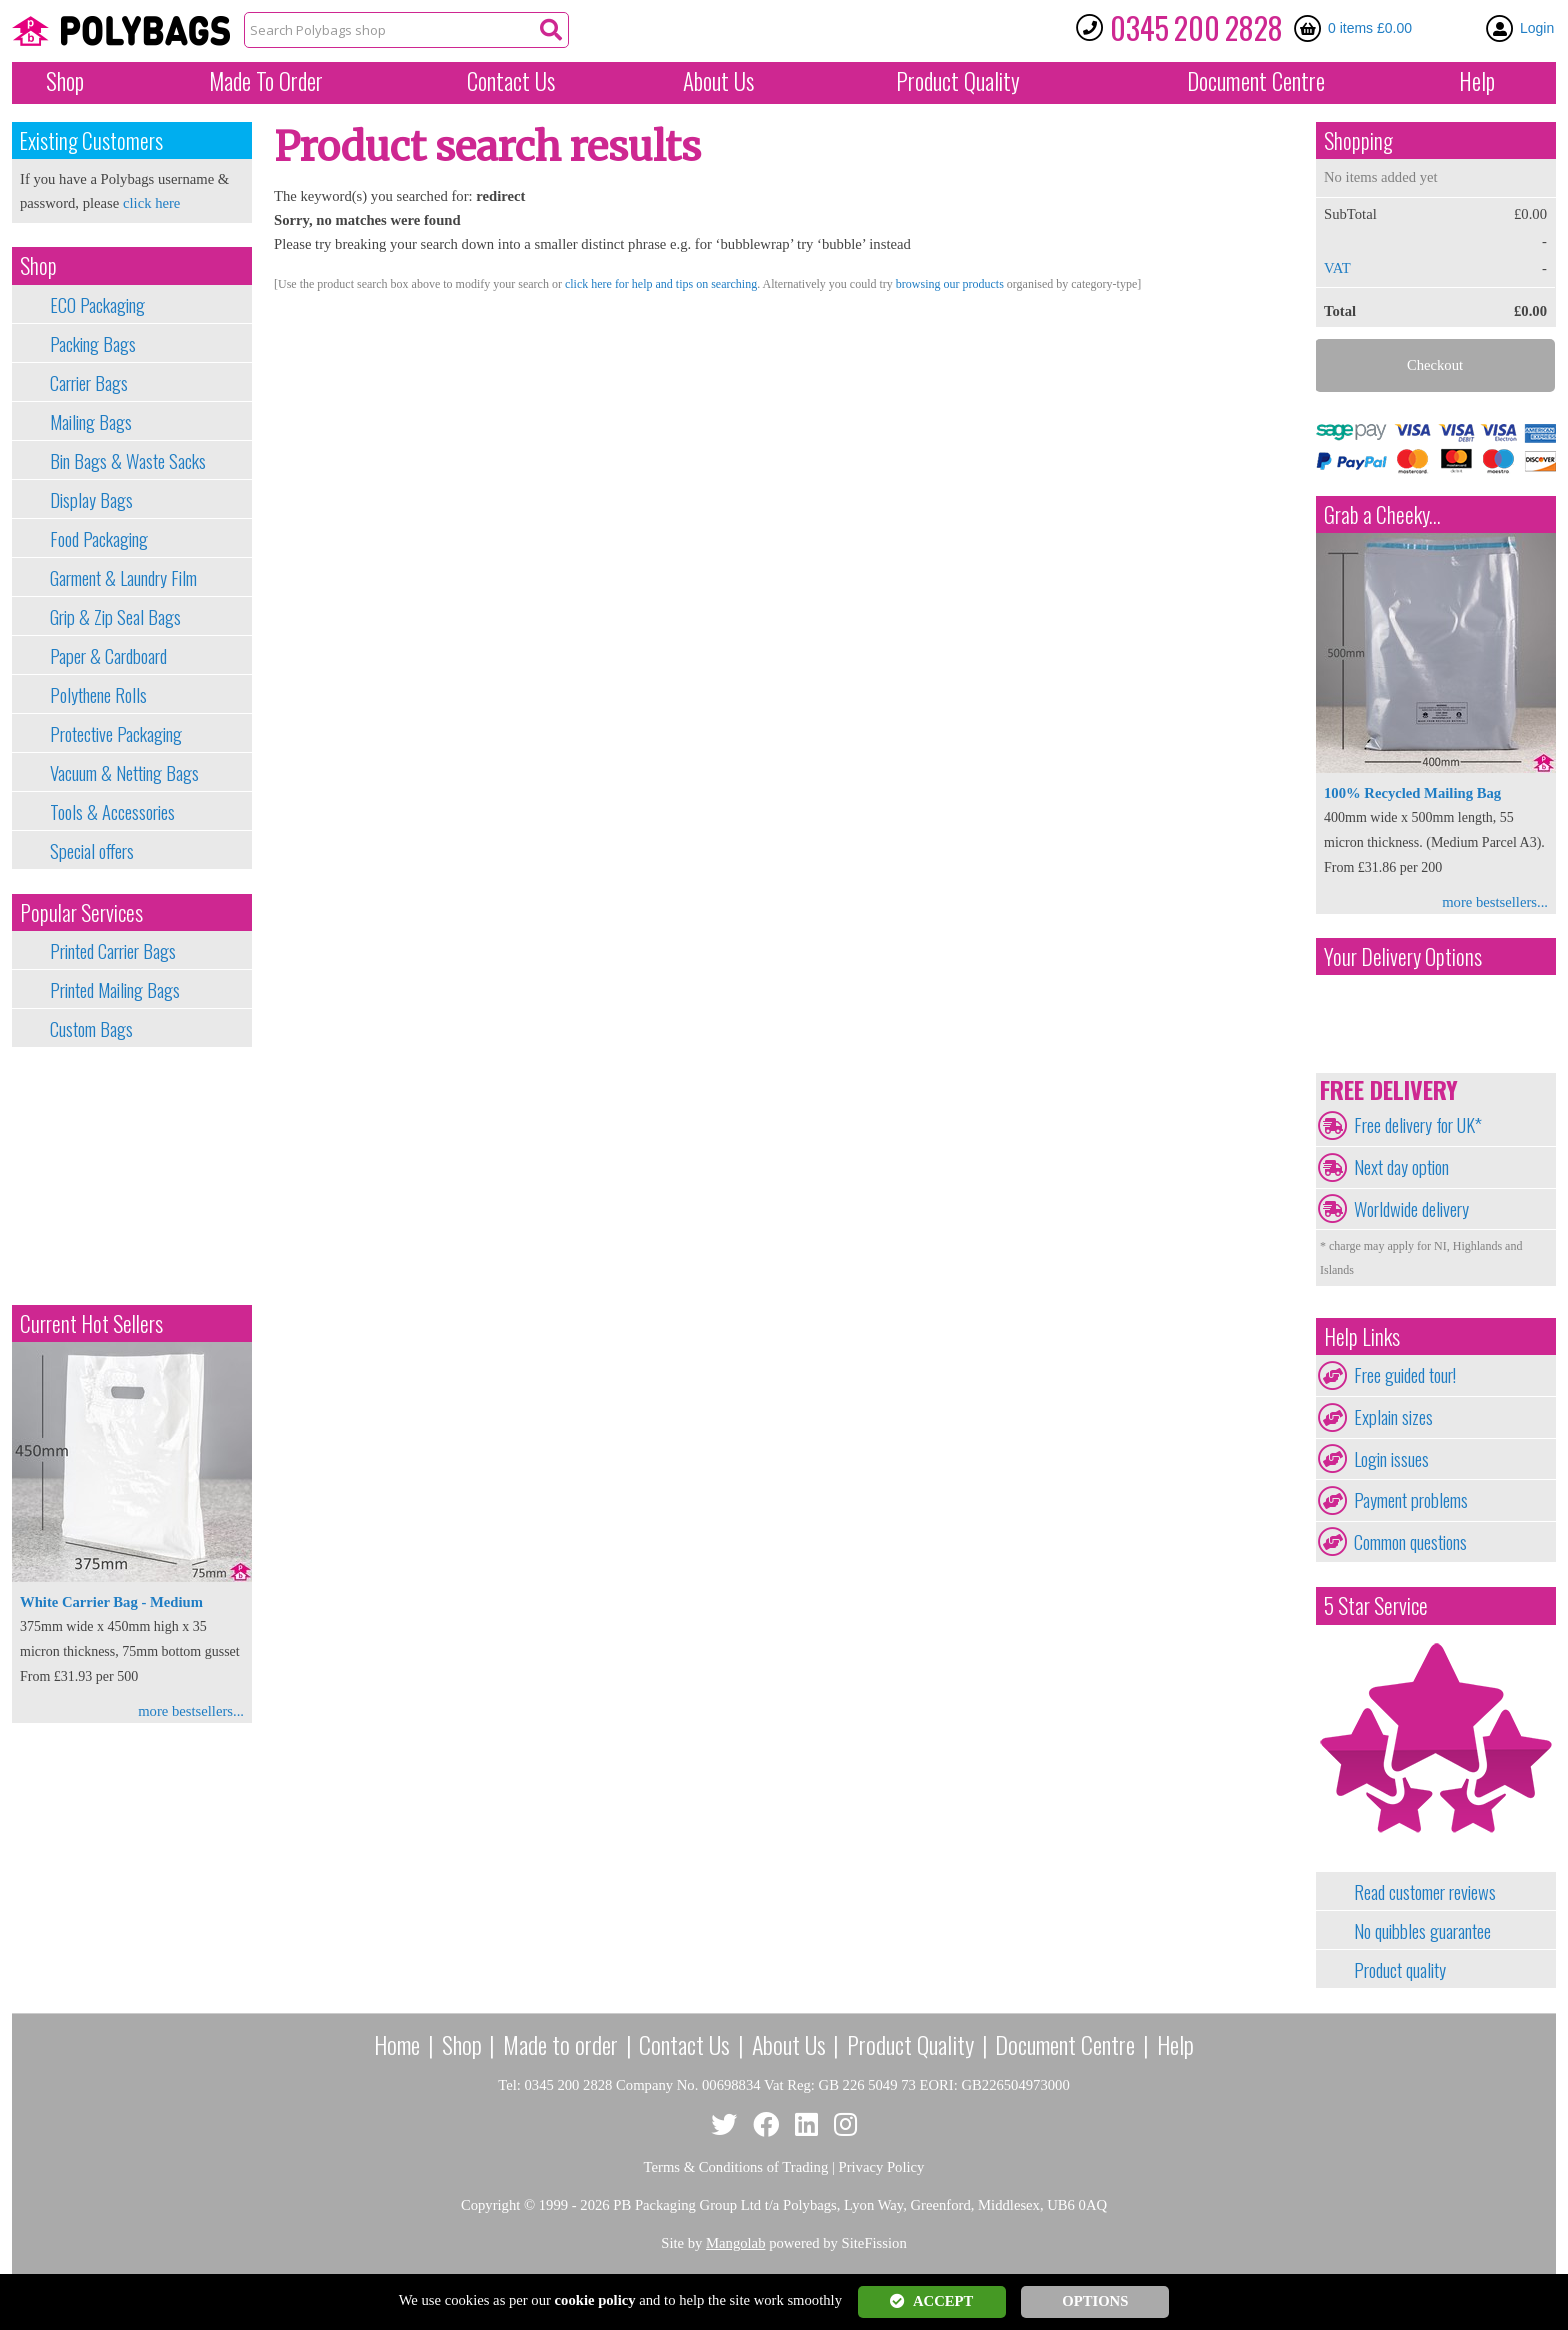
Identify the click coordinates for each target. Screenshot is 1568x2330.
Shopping (1358, 140)
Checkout (1435, 365)
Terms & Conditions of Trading (736, 2167)
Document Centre (1065, 2044)
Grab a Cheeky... (1382, 514)
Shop (65, 81)
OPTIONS (1095, 2301)
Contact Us (511, 81)
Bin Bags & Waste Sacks (128, 461)
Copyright (490, 2205)
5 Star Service (1376, 1605)
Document (1256, 81)
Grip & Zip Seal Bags (115, 617)
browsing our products (950, 284)
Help (1477, 81)
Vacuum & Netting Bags (124, 773)
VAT (1337, 268)
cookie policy (595, 2300)
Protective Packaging (116, 734)
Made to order (560, 2044)
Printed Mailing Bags (115, 990)
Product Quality (910, 2044)
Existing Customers (91, 140)
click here (151, 203)
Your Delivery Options (1403, 956)
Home (397, 2044)
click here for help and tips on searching (661, 284)
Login (1537, 28)
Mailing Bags (91, 422)
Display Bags (91, 500)
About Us (718, 81)
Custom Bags (91, 1029)
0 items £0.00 (1370, 28)
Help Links (1362, 1336)
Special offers (92, 851)
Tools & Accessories (112, 812)
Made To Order (266, 81)
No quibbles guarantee (1422, 1931)
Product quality (1400, 1970)
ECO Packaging (97, 305)
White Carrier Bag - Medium (111, 1602)
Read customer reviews (1425, 1892)
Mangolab (735, 2243)
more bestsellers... (191, 1711)
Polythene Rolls (98, 695)
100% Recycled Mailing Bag (1412, 793)
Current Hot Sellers (91, 1323)
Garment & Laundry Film (123, 578)
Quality (958, 81)
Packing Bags (93, 344)
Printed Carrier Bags (113, 951)
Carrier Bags (89, 383)
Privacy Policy (882, 2167)
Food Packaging (99, 539)
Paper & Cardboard (108, 656)
